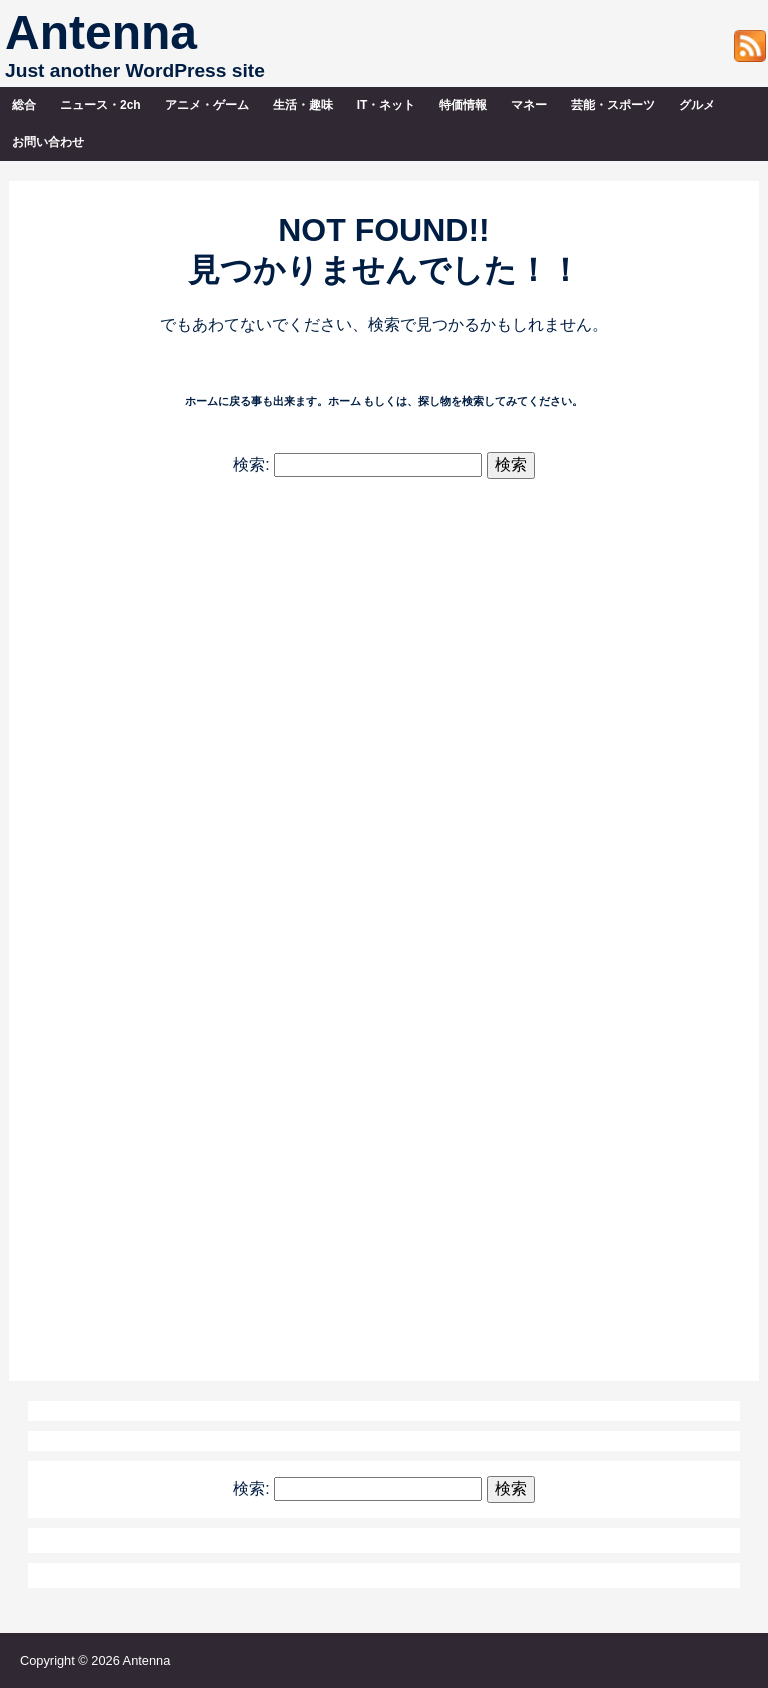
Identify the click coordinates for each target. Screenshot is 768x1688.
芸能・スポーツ (613, 105)
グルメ (697, 105)
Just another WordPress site (135, 70)
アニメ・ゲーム (207, 105)
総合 (24, 105)
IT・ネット (386, 105)
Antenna (101, 32)
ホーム (344, 401)
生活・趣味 (303, 105)
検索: (251, 464)
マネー (529, 105)
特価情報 (463, 105)
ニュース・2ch (100, 105)
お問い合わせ (48, 142)
